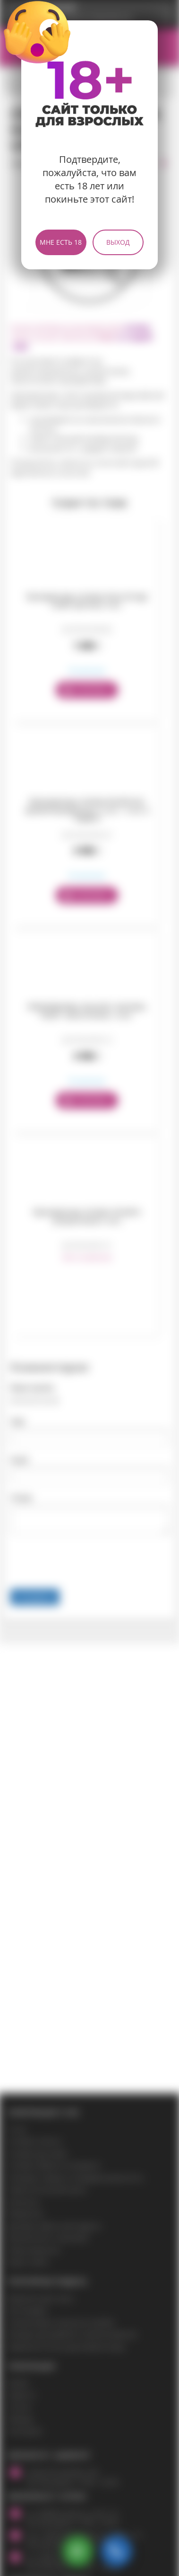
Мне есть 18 (61, 242)
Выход (118, 242)
